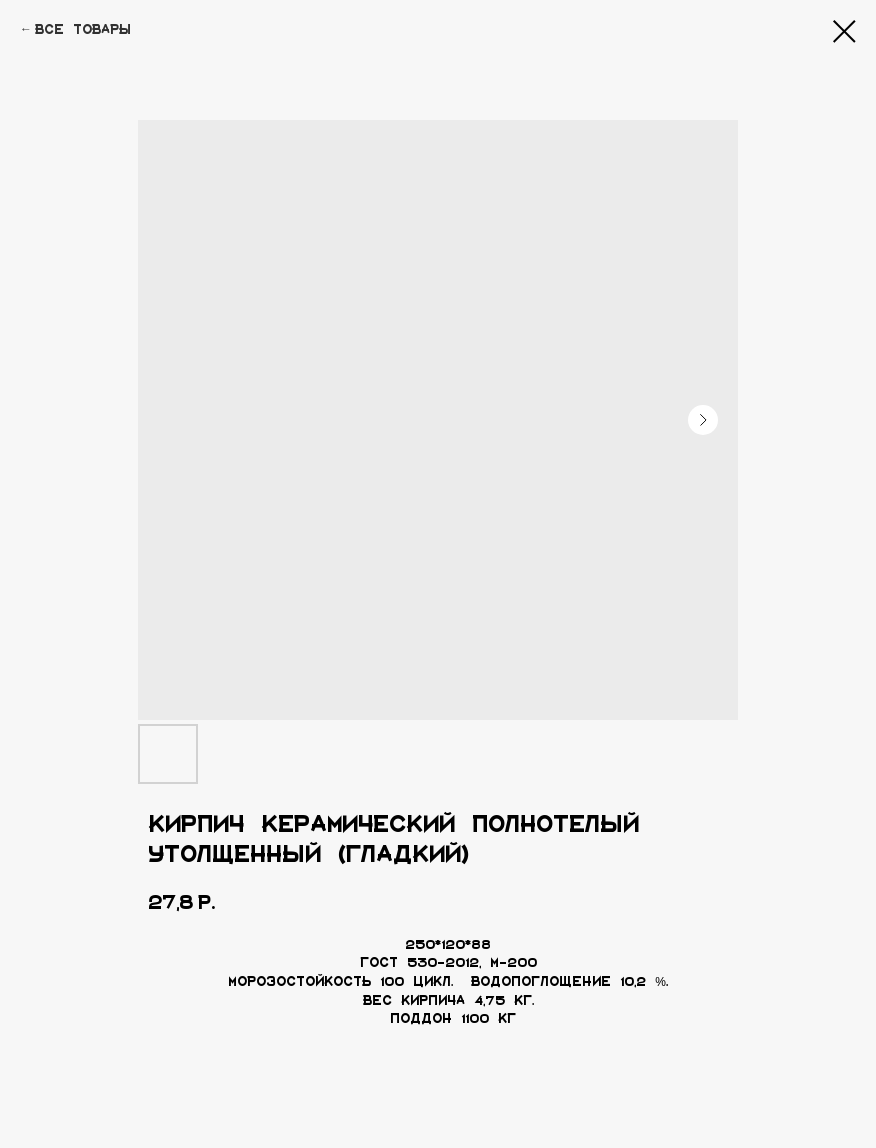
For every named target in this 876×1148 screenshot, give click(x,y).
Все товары (83, 29)
